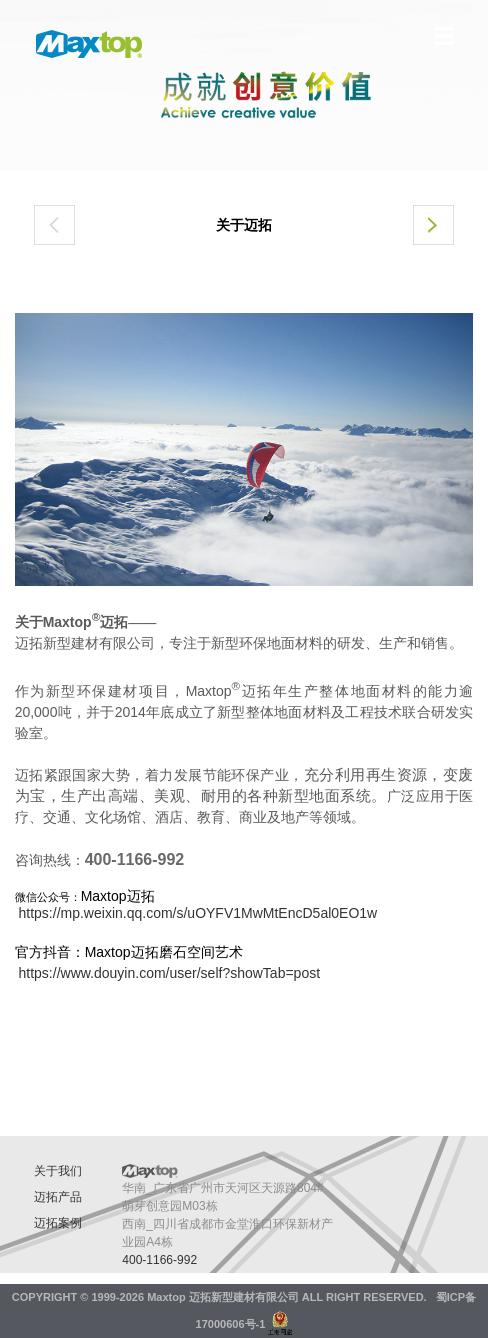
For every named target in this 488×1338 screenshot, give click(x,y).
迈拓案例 (58, 1223)
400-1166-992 (159, 1260)
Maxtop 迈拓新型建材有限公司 (223, 1297)
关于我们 (58, 1171)
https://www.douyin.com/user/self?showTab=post (170, 973)
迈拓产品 (58, 1197)
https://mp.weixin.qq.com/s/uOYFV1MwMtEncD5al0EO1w (198, 913)
